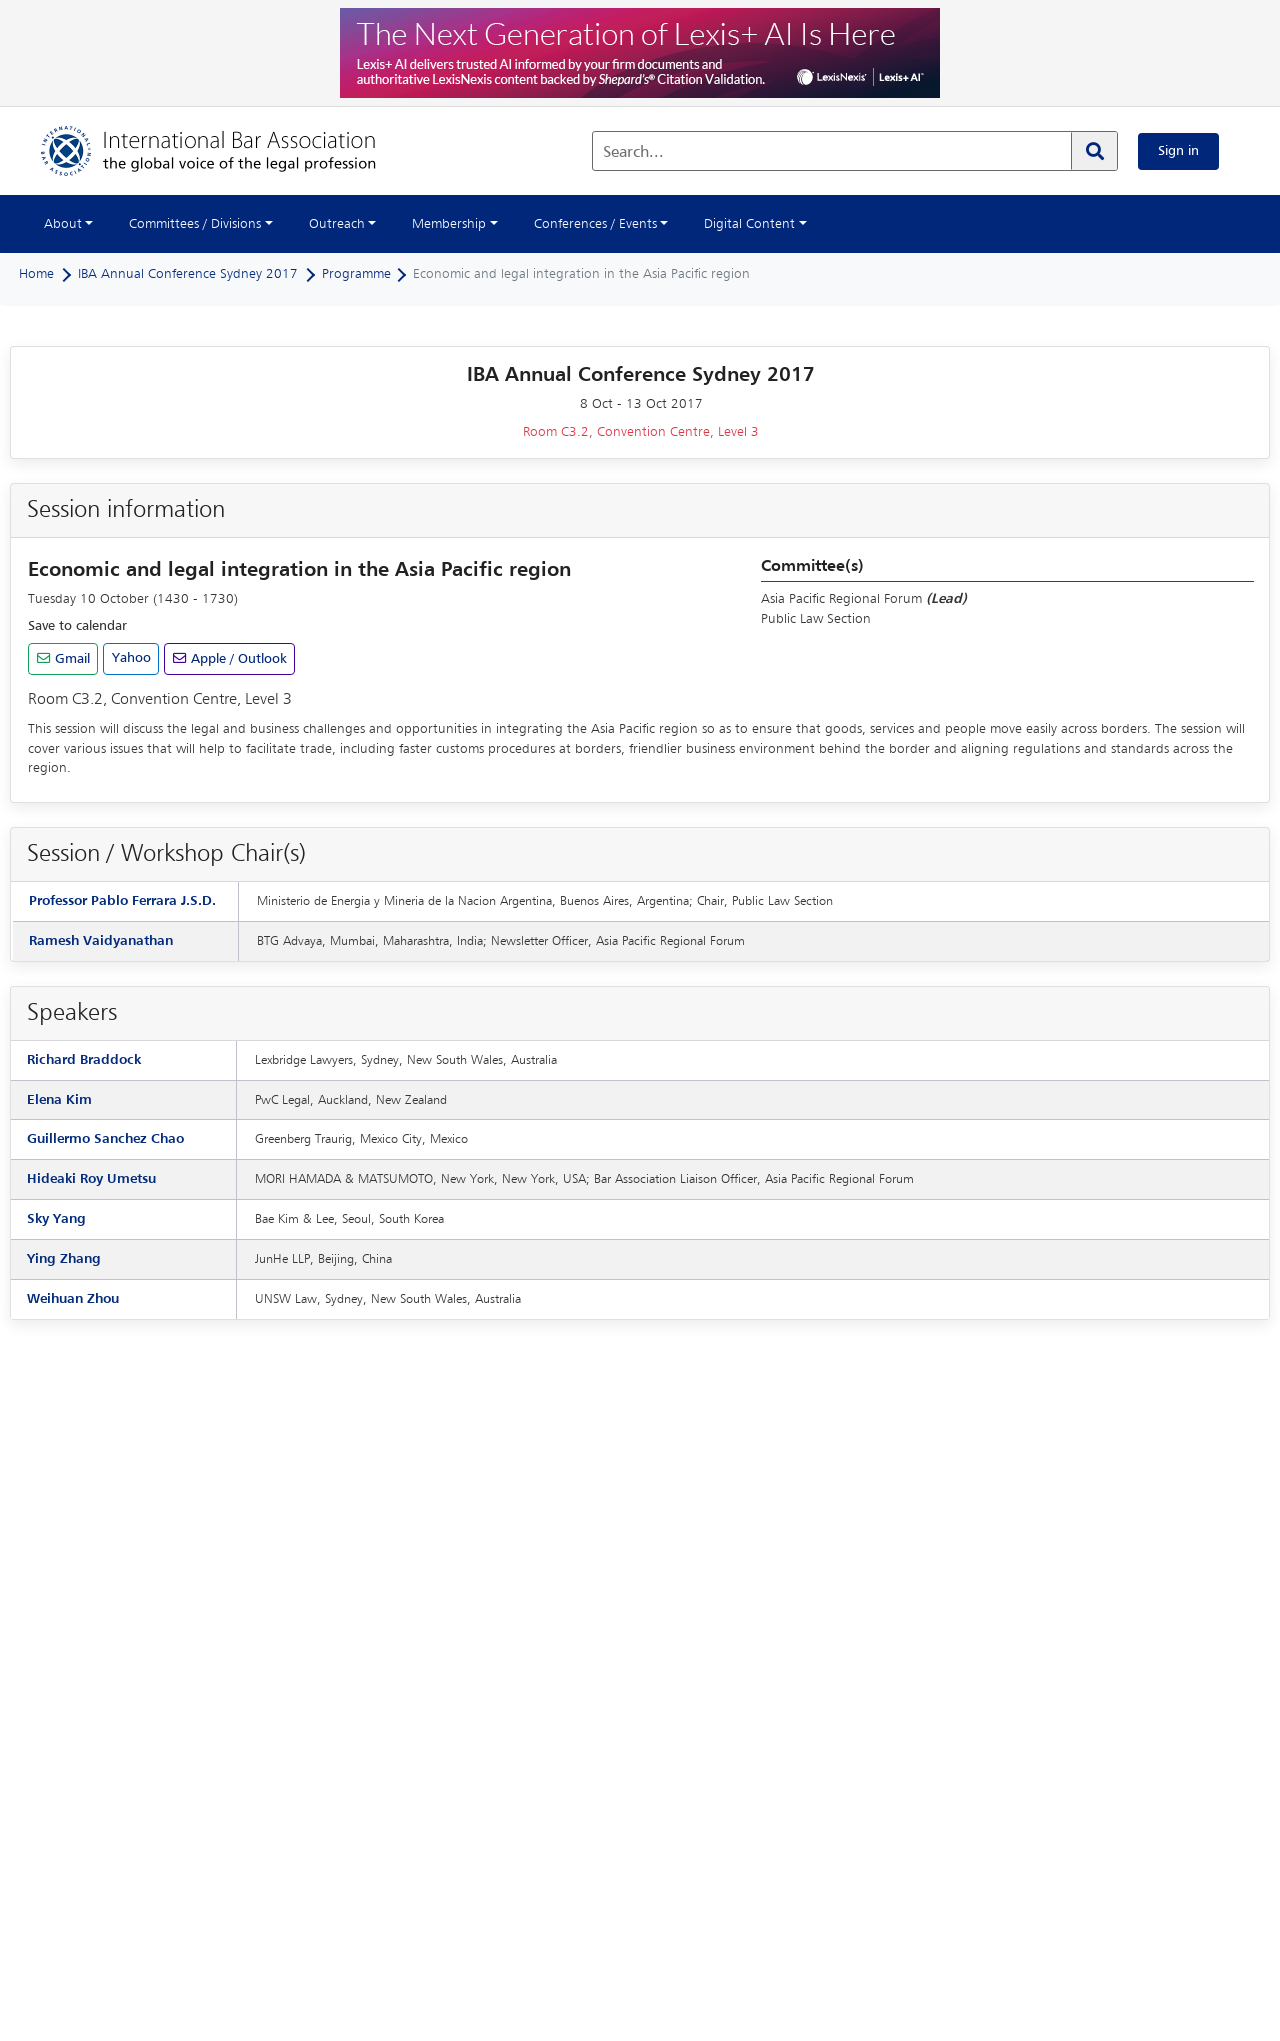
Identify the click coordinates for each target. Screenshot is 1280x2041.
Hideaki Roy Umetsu (91, 1179)
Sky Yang (56, 1219)
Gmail (70, 659)
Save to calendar (77, 626)
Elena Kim (59, 1100)
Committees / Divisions (195, 224)
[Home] (228, 151)
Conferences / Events (595, 224)
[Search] (1094, 151)
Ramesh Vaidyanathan (101, 941)
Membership (449, 224)
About (63, 224)
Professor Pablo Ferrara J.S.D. (122, 901)
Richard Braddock (84, 1060)
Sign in (1178, 151)
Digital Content (749, 224)
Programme (356, 274)
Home (36, 274)
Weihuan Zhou (73, 1299)
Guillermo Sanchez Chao (105, 1139)
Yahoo (131, 658)
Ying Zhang (64, 1259)
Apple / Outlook (237, 659)
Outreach (337, 224)
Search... (633, 153)
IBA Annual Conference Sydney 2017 (188, 274)
